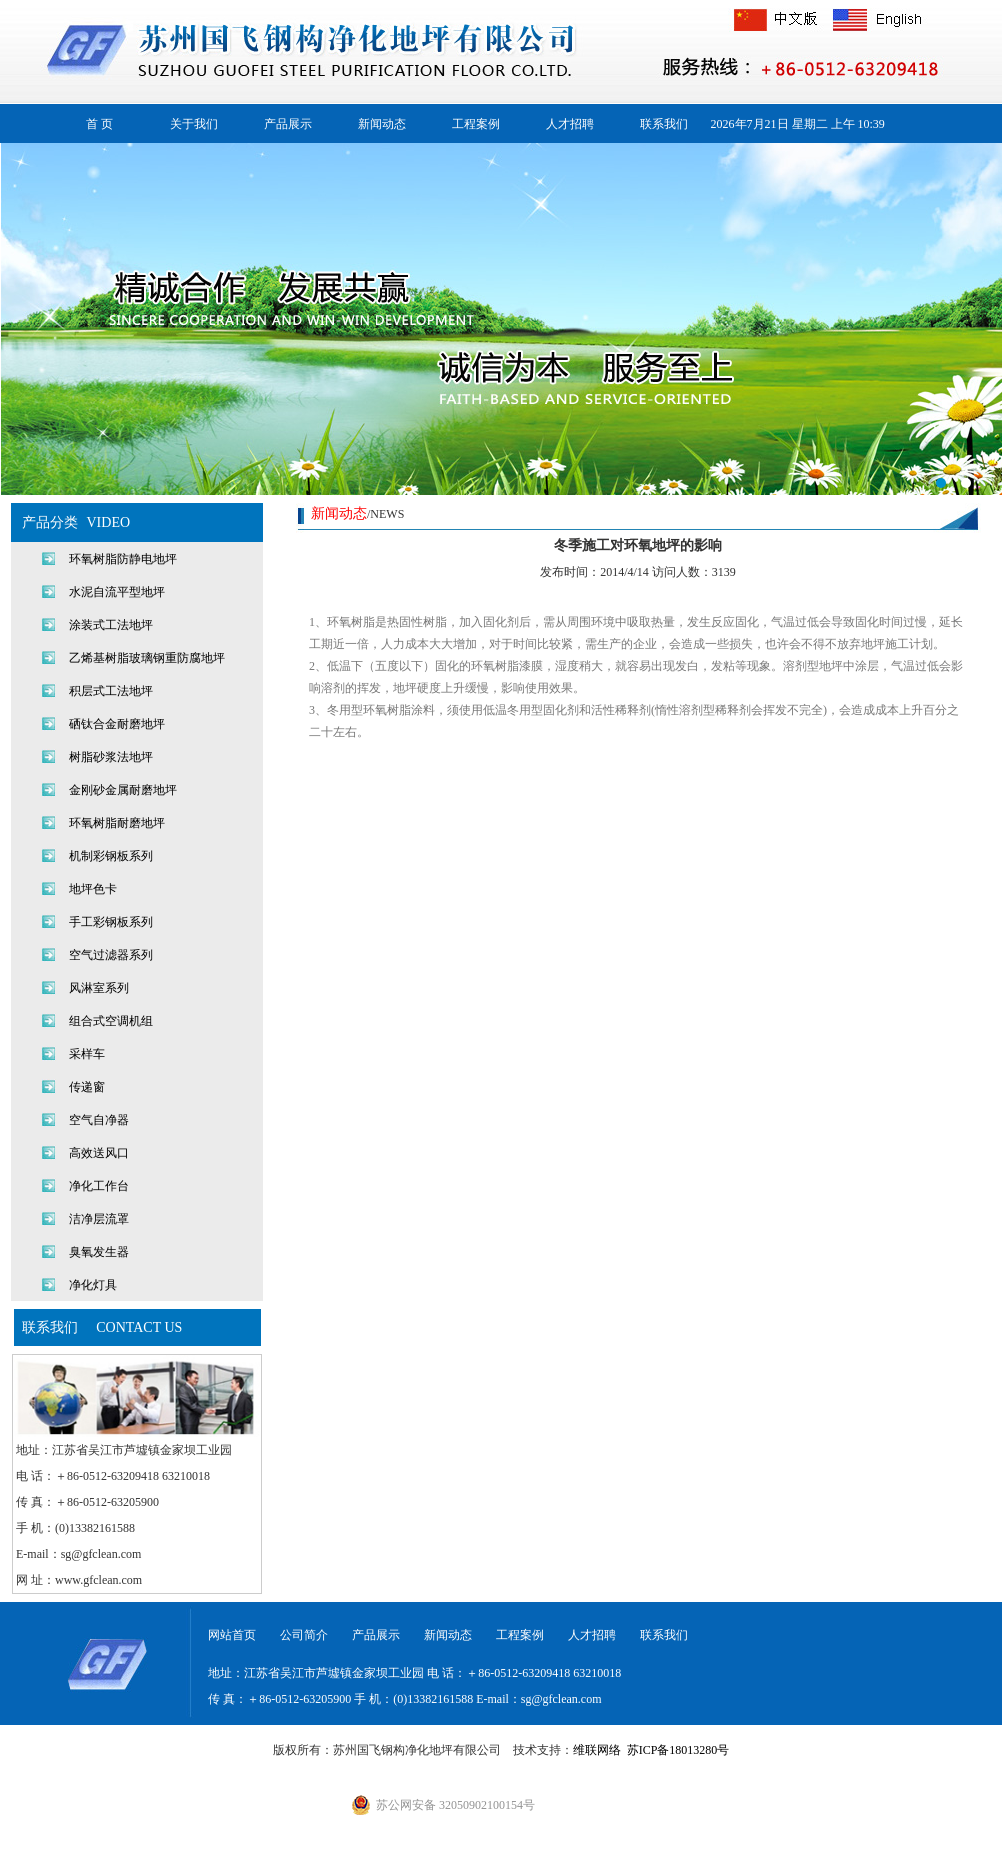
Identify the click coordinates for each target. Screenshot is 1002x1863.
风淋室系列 (99, 988)
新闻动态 (382, 124)
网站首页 (232, 1635)
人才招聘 (570, 124)
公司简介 (304, 1635)
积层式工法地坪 (111, 691)
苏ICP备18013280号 (678, 1750)
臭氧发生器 (99, 1252)
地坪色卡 (93, 889)
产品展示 (288, 124)
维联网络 (597, 1750)
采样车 (87, 1054)
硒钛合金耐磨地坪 (117, 724)
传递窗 (87, 1087)
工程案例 (476, 124)
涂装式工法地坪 (111, 625)
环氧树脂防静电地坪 (123, 559)
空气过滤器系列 (111, 955)
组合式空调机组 (111, 1021)
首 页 (99, 124)
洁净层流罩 (99, 1219)
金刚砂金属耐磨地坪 (123, 790)
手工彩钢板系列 (111, 922)
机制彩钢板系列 (111, 856)
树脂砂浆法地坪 (111, 757)
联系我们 (664, 124)
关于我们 (194, 124)
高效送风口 (99, 1153)
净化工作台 (99, 1186)
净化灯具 (93, 1285)
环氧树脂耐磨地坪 (117, 823)
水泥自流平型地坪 (117, 592)
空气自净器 (99, 1120)
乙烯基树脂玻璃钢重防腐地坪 (147, 658)
